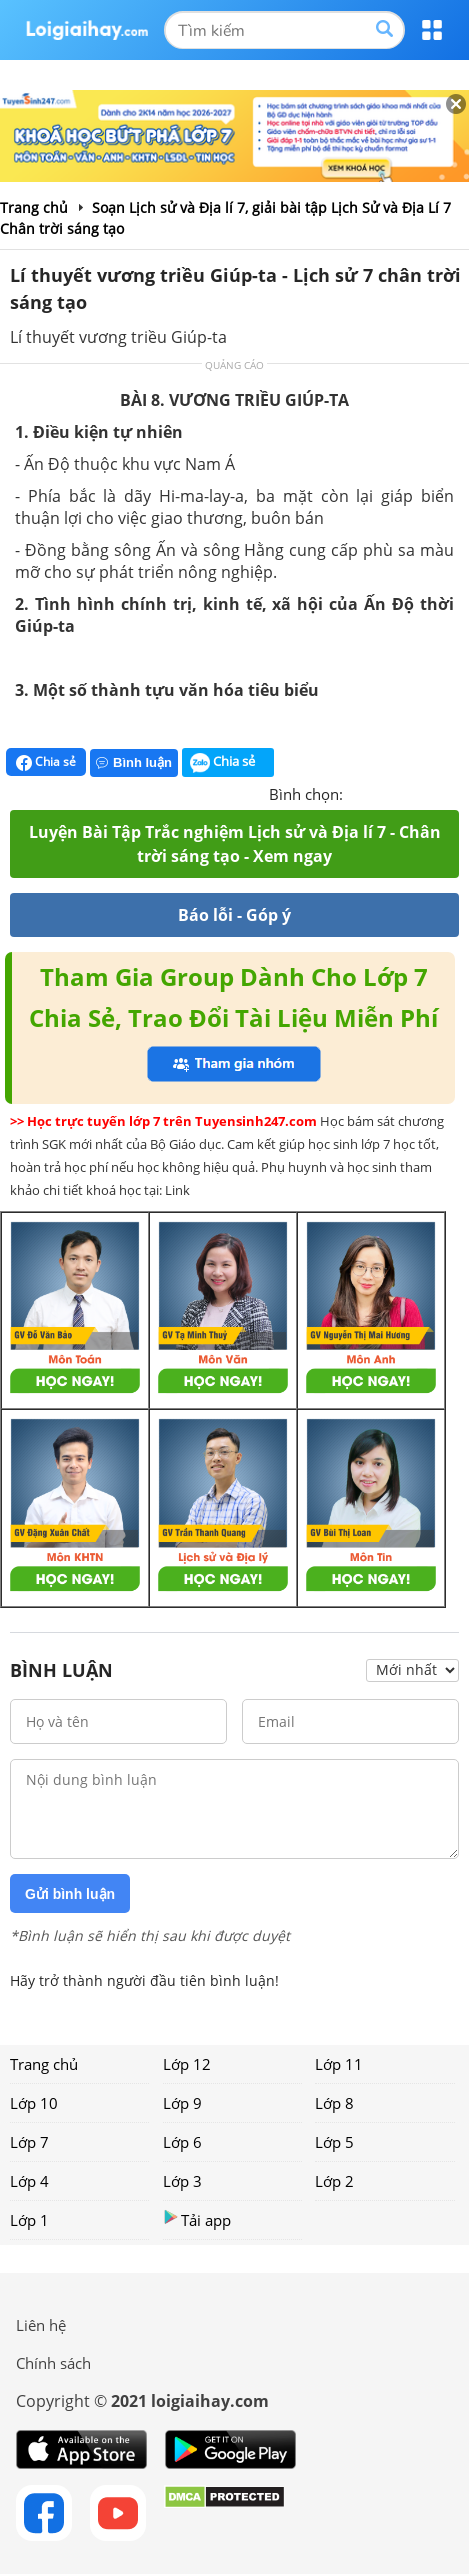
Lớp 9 (182, 2103)
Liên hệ (41, 2325)
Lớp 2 (334, 2181)
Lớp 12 (187, 2064)
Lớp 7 (29, 2142)
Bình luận (134, 762)
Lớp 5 (334, 2142)
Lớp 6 (182, 2142)
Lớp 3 (182, 2181)
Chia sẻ (46, 762)
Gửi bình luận (70, 1894)
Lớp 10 (34, 2103)
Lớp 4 (29, 2181)
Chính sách (53, 2363)
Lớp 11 (339, 2064)
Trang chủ (44, 2064)
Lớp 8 (334, 2103)
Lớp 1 (29, 2220)
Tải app (197, 2219)
